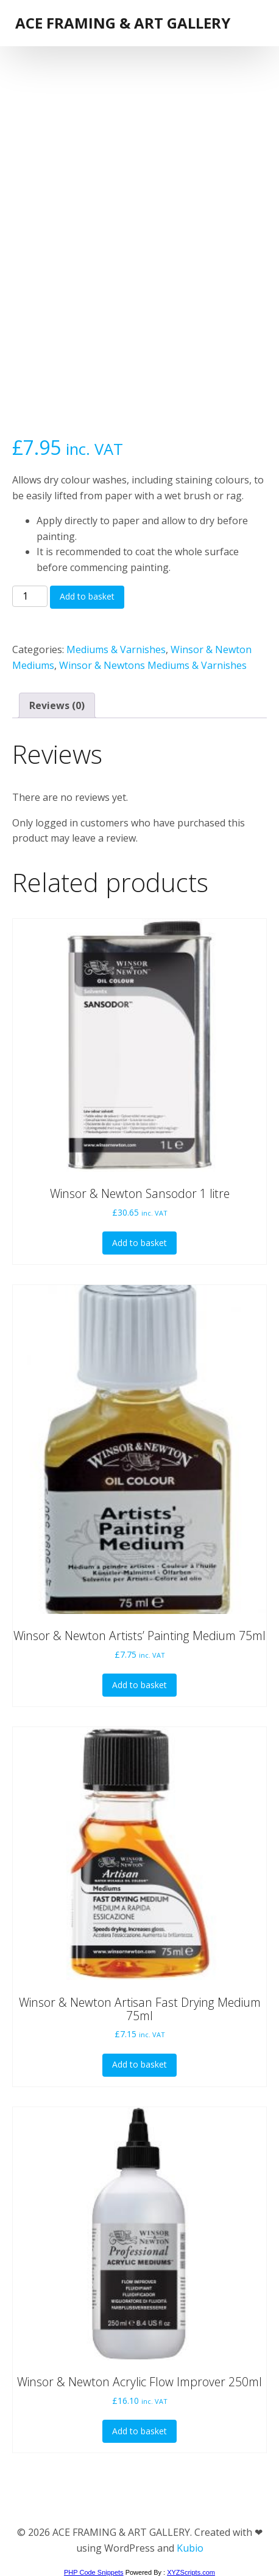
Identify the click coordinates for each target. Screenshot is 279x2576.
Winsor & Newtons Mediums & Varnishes (153, 665)
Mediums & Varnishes (116, 649)
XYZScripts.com (191, 2572)
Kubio (190, 2548)
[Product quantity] (30, 597)
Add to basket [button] (139, 1242)
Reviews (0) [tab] (57, 705)
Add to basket (87, 596)
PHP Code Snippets (94, 2572)
